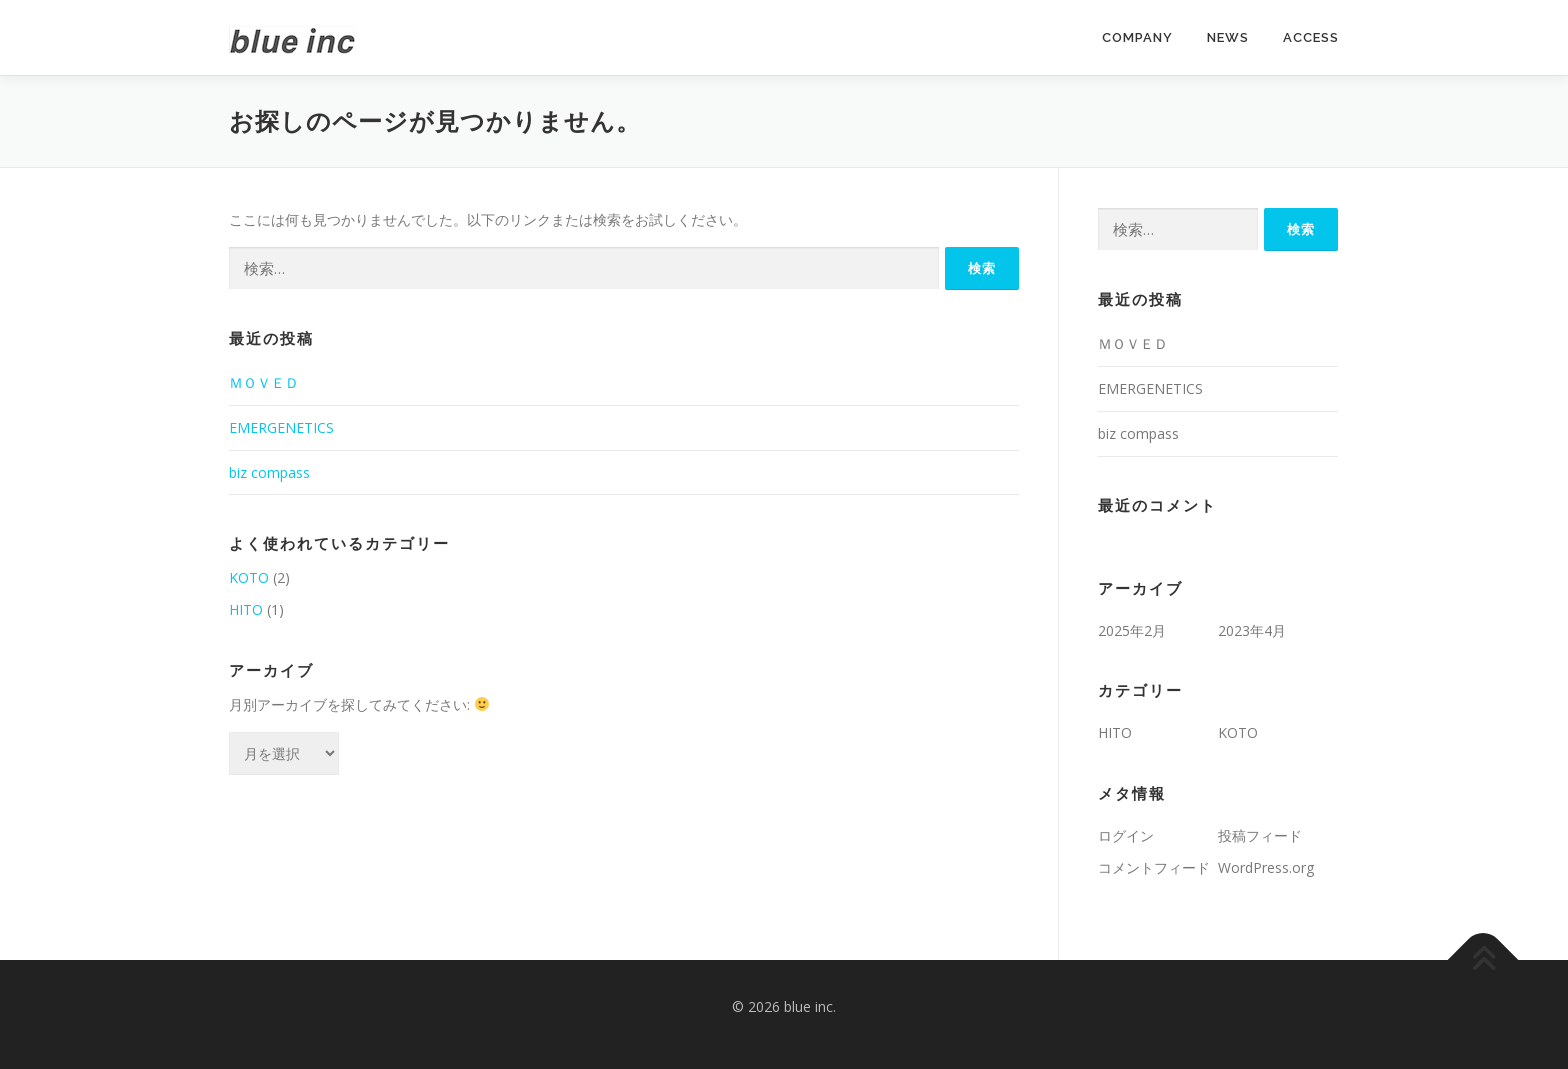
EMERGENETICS (281, 427)
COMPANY (1137, 37)
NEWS (1228, 37)
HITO (246, 609)
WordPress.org (1266, 867)
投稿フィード (1260, 835)
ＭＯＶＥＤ (264, 382)
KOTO (249, 577)
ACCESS (1311, 37)
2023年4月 (1252, 630)
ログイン (1126, 835)
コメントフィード (1154, 867)
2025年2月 (1132, 630)
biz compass (269, 472)
